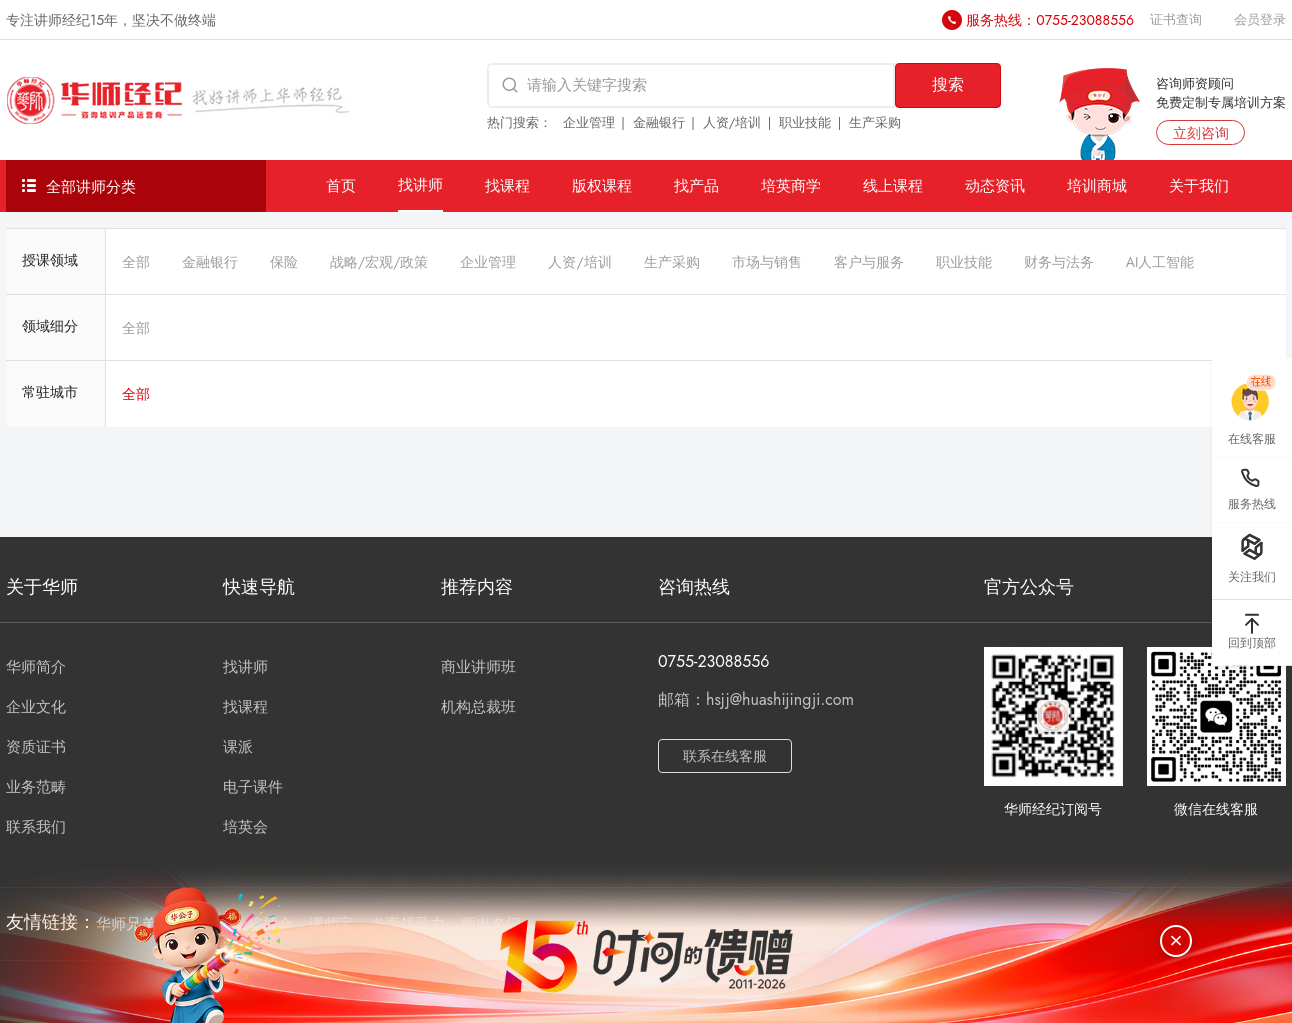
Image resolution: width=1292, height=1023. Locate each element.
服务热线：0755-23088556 (1050, 20)
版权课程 (602, 185)
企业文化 (36, 707)
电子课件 (253, 787)
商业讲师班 (478, 667)
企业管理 (589, 122)
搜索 (948, 84)
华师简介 (36, 667)
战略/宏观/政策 (379, 262)
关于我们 (1199, 185)
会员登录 (1260, 19)
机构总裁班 (478, 707)
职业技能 (805, 122)
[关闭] (1176, 941)
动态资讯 (995, 185)
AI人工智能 (1160, 262)
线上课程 (893, 185)
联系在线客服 (725, 756)
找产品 (696, 185)
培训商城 (1097, 185)
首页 (341, 185)
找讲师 (420, 184)
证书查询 (1176, 19)
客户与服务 (869, 262)
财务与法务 (1059, 262)
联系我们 (36, 827)
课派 (238, 747)
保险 (284, 262)
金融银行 (659, 122)
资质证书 (36, 747)
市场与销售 (767, 262)
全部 (136, 262)
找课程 (507, 185)
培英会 (245, 827)
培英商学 (791, 185)
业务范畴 (36, 787)
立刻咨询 (1201, 133)
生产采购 (875, 122)
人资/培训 (732, 122)
